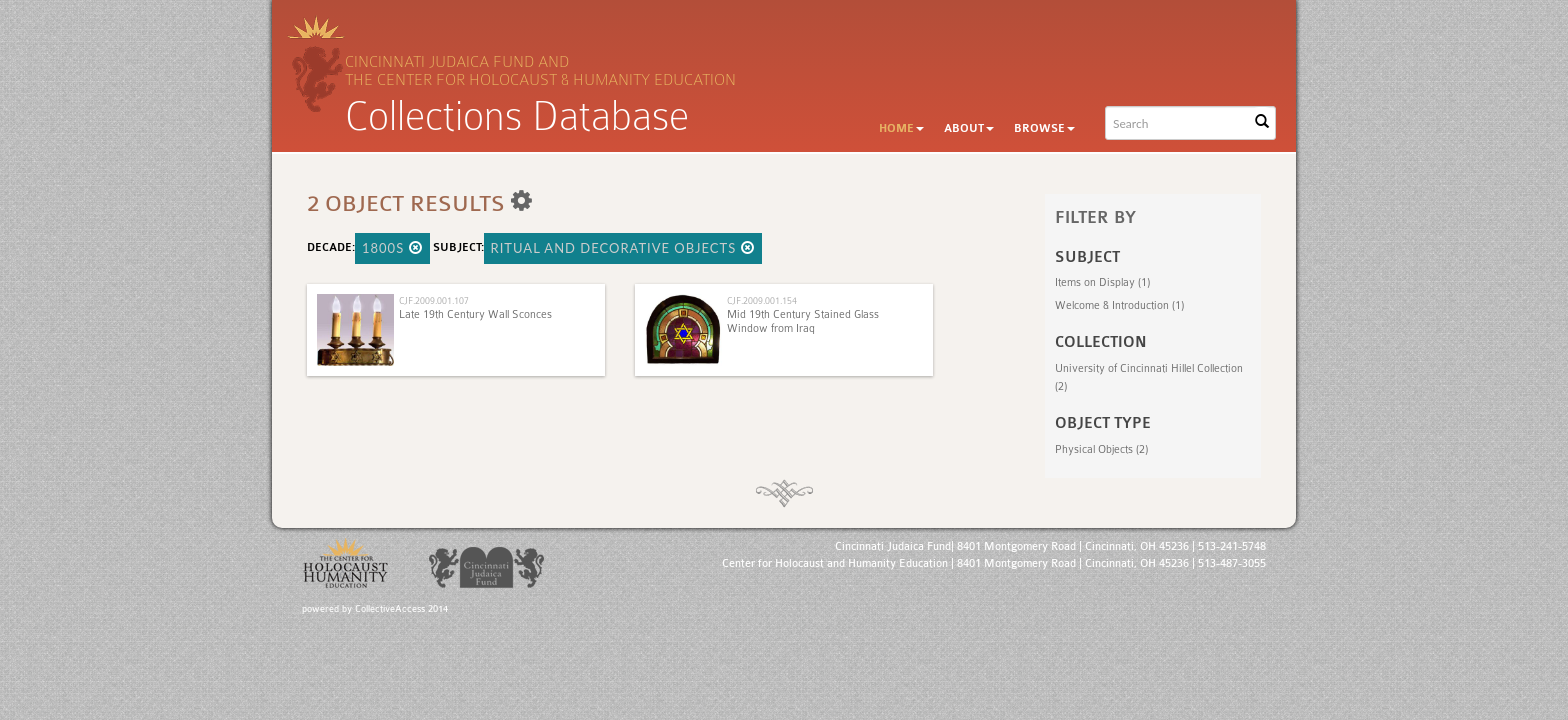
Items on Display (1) (1102, 282)
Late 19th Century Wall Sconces (475, 314)
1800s (392, 248)
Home (901, 128)
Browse (1044, 128)
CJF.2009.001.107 (434, 300)
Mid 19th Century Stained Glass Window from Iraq (803, 321)
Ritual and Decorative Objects (623, 248)
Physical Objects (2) (1101, 449)
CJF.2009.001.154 (762, 300)
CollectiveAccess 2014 (401, 609)
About (969, 128)
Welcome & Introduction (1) (1119, 305)
